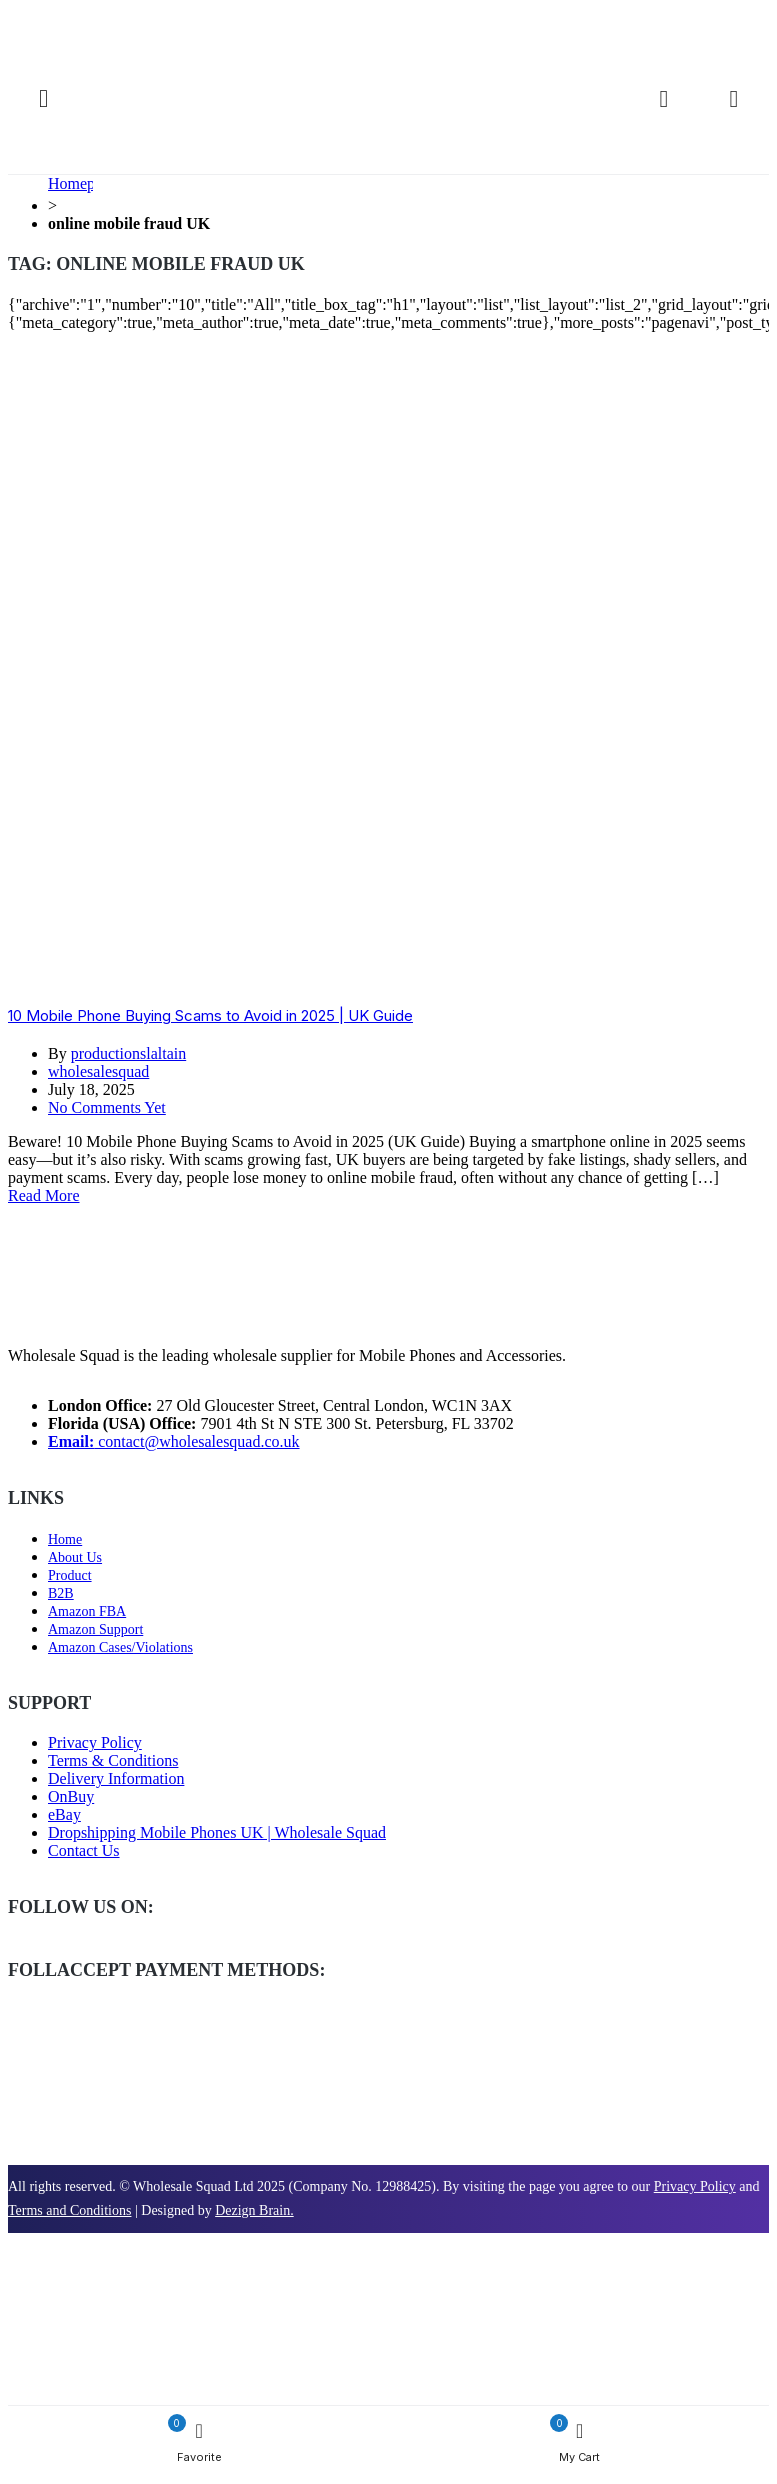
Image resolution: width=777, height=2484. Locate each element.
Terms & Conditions (113, 1760)
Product (70, 1575)
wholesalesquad (98, 1071)
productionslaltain (129, 1053)
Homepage (82, 183)
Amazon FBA (87, 1611)
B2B (61, 1593)
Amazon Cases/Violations (120, 1647)
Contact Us (84, 1850)
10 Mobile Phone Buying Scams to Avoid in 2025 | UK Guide (210, 1015)
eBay (64, 1814)
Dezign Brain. (254, 2210)
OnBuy (71, 1796)
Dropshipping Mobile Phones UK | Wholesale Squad (217, 1832)
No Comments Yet (107, 1107)
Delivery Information (116, 1778)
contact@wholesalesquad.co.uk (174, 1441)
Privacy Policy (95, 1742)
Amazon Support (95, 1629)
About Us (75, 1557)
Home (65, 1539)
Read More (44, 1195)
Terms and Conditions (69, 2210)
